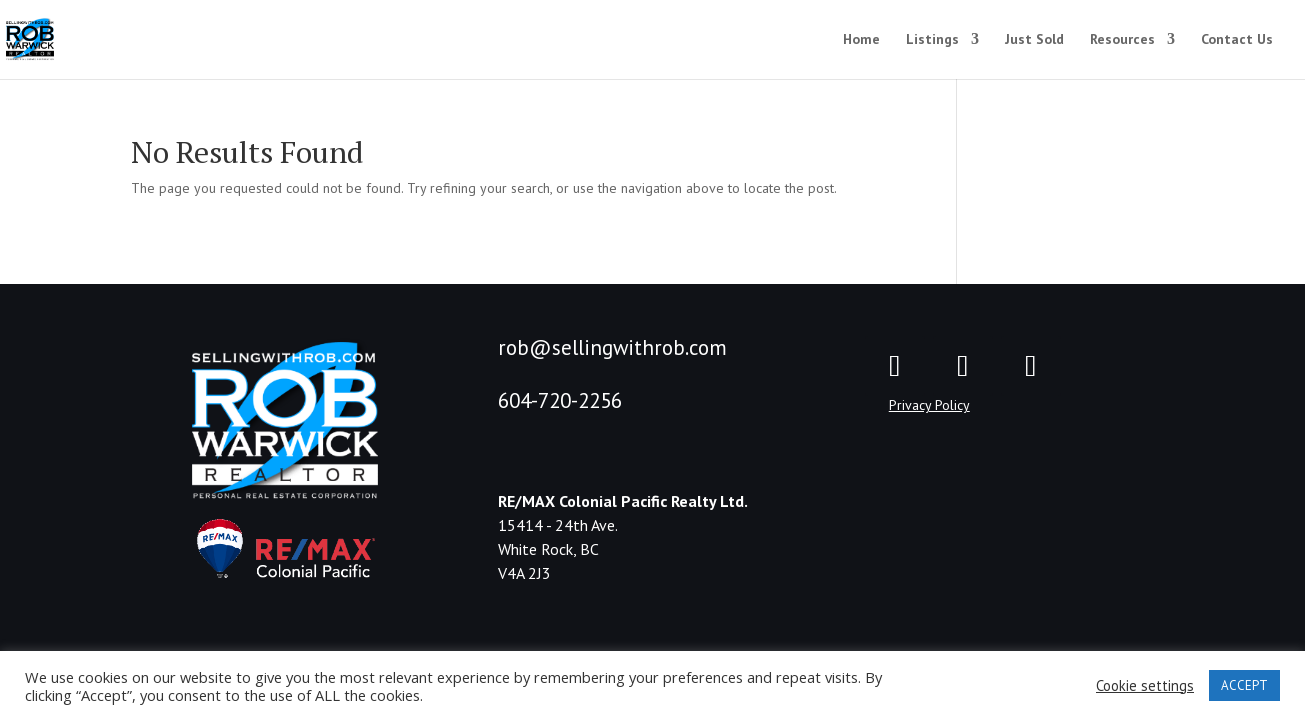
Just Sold (1034, 40)
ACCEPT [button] (1244, 685)
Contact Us (1237, 40)
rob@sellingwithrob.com (612, 347)
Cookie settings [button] (1145, 686)
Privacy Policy (929, 405)
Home (861, 40)
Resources (1122, 40)
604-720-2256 (560, 400)
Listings (932, 40)
